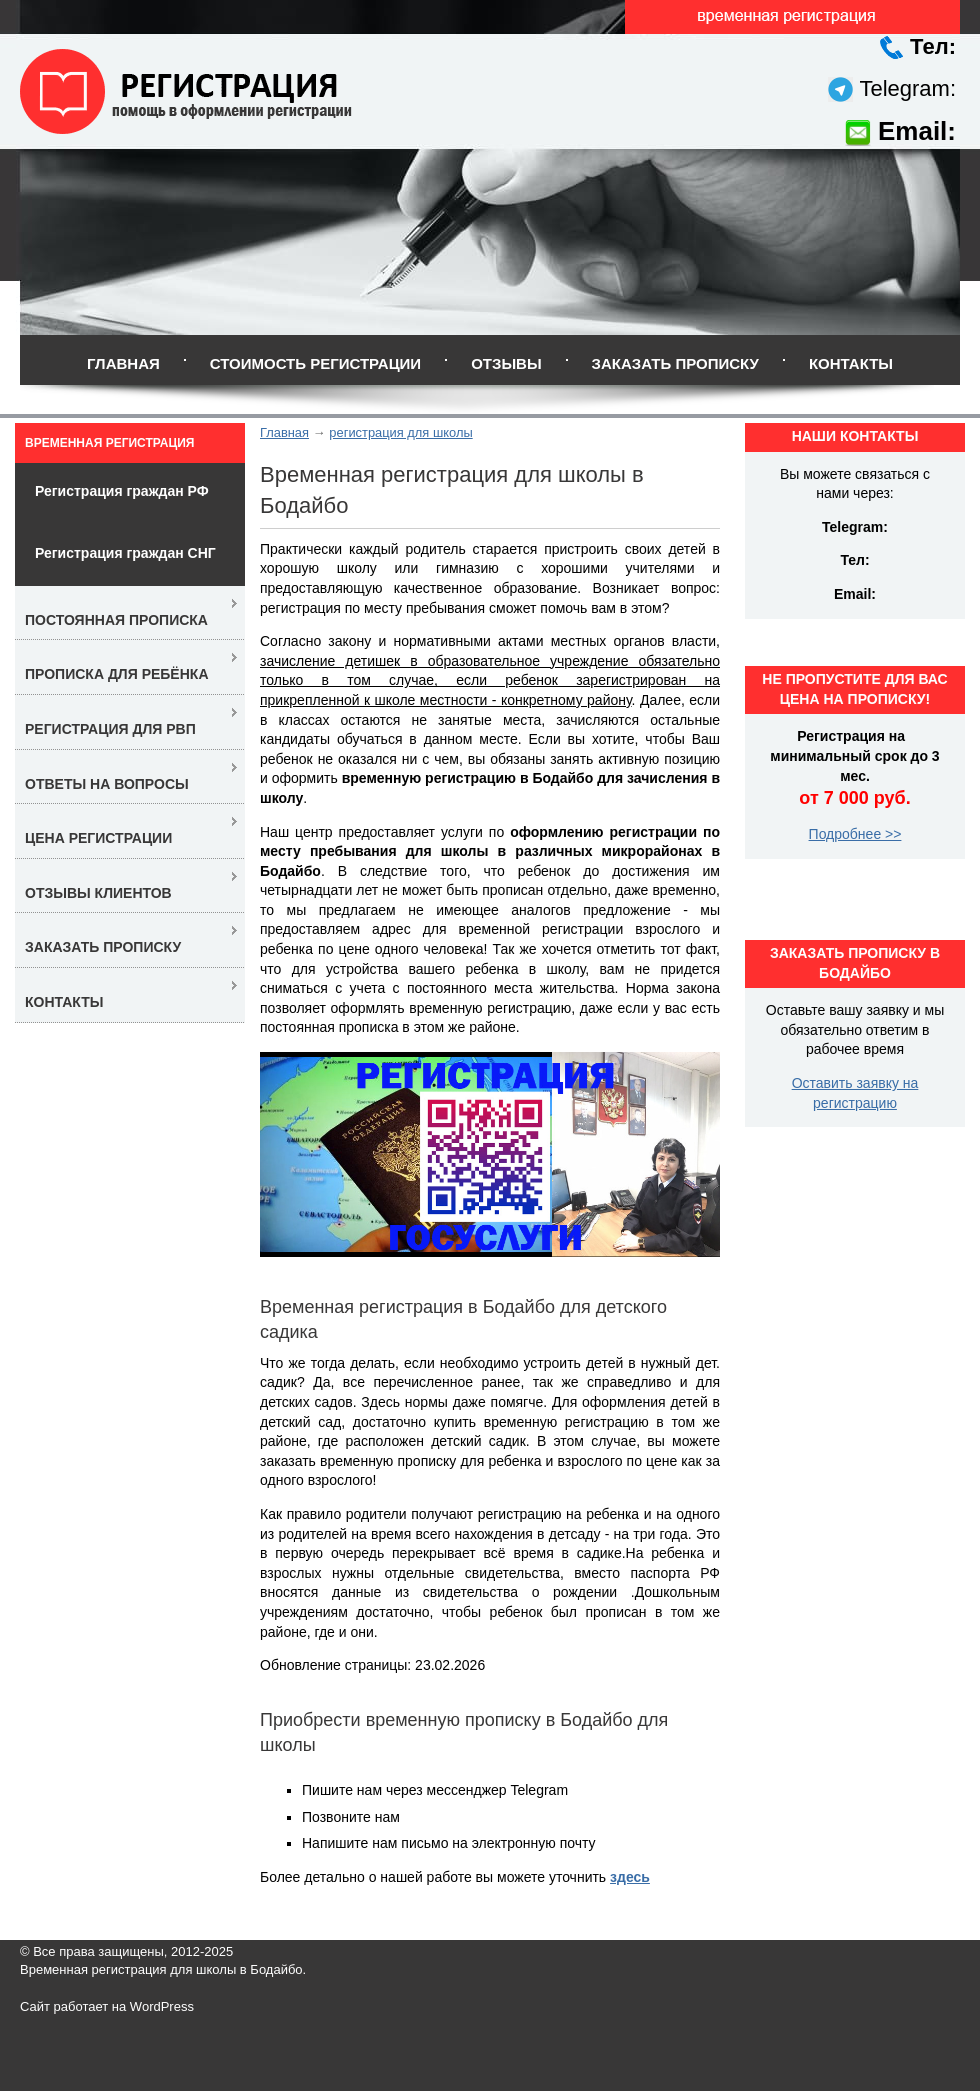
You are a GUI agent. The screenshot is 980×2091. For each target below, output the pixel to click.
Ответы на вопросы (107, 784)
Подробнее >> (855, 834)
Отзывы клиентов (98, 893)
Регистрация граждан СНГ (125, 553)
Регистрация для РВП (110, 729)
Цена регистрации (98, 838)
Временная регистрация (109, 443)
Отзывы (506, 363)
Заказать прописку (675, 363)
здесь (630, 1877)
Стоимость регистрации (315, 363)
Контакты (851, 363)
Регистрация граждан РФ (122, 491)
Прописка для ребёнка (117, 674)
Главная (123, 363)
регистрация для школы (400, 432)
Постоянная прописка (116, 620)
